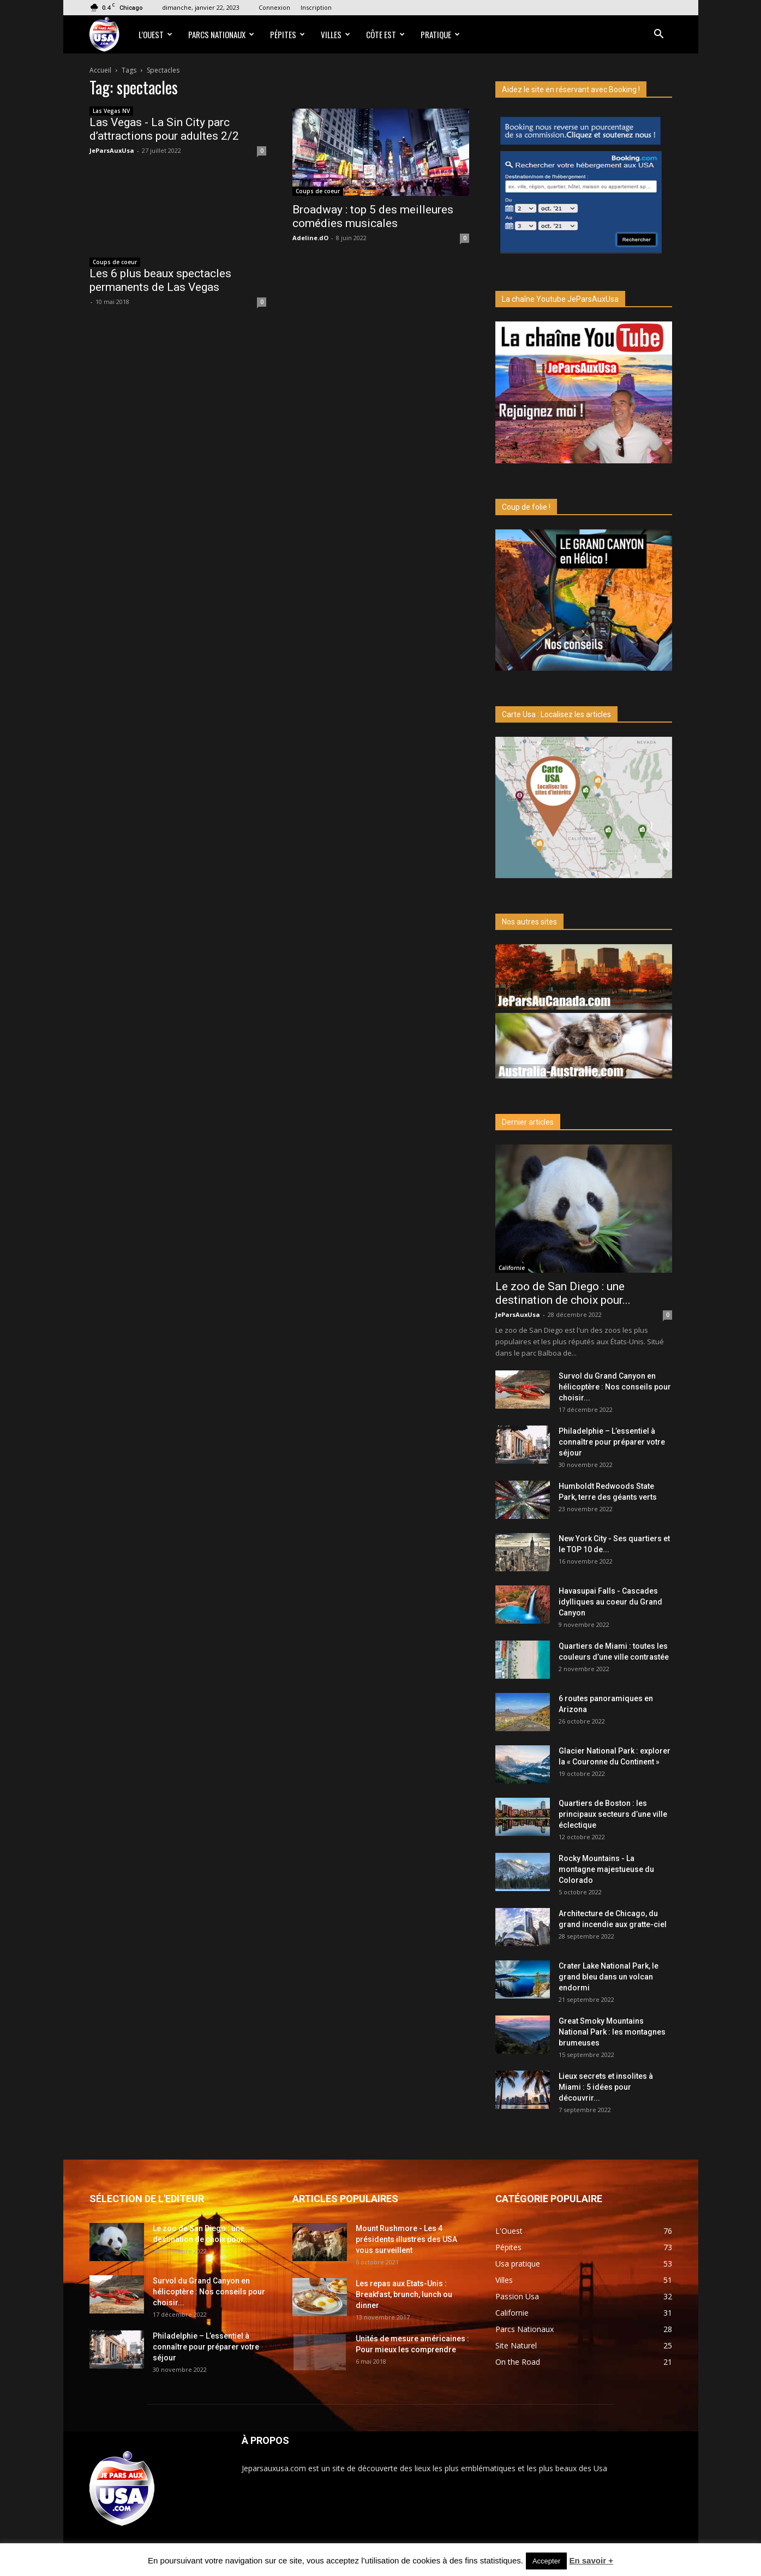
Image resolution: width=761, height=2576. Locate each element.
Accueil (100, 70)
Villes (335, 34)
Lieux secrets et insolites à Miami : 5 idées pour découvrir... (606, 2087)
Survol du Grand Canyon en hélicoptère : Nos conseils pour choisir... (615, 1387)
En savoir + (591, 2560)
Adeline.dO (310, 238)
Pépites (287, 34)
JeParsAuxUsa (111, 150)
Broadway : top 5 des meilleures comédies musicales (372, 216)
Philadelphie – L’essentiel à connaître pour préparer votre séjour (612, 1442)
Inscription (316, 7)
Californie (512, 1268)
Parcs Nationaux (221, 34)
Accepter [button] (546, 2561)
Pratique (440, 34)
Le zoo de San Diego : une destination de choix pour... (563, 1293)
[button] (659, 35)
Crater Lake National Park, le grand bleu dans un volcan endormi (608, 1976)
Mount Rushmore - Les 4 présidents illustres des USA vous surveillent (406, 2239)
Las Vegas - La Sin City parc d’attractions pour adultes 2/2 (164, 129)
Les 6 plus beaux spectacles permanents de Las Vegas (160, 280)
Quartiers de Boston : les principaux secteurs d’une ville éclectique (613, 1814)
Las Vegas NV (111, 111)
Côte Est (385, 34)
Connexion (274, 7)
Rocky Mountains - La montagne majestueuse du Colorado (606, 1869)
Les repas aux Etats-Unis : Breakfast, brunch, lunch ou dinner (404, 2294)
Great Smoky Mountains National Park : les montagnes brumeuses (612, 2032)
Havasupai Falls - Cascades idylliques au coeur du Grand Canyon (610, 1602)
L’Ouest (155, 34)
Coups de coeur (318, 191)
